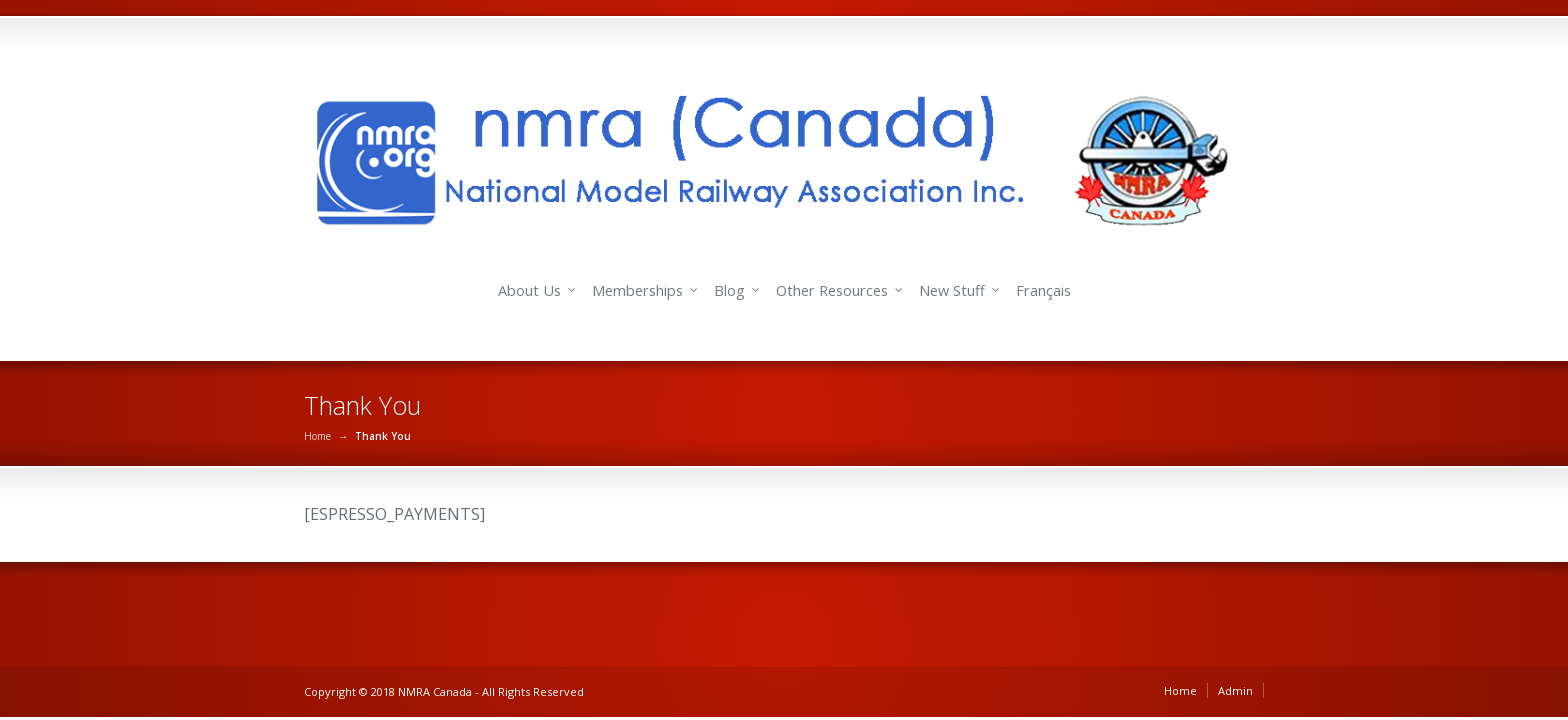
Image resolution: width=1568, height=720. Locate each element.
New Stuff (952, 290)
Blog (729, 290)
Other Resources (832, 290)
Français (1043, 290)
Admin (1235, 690)
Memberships (637, 290)
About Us (529, 290)
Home (317, 436)
